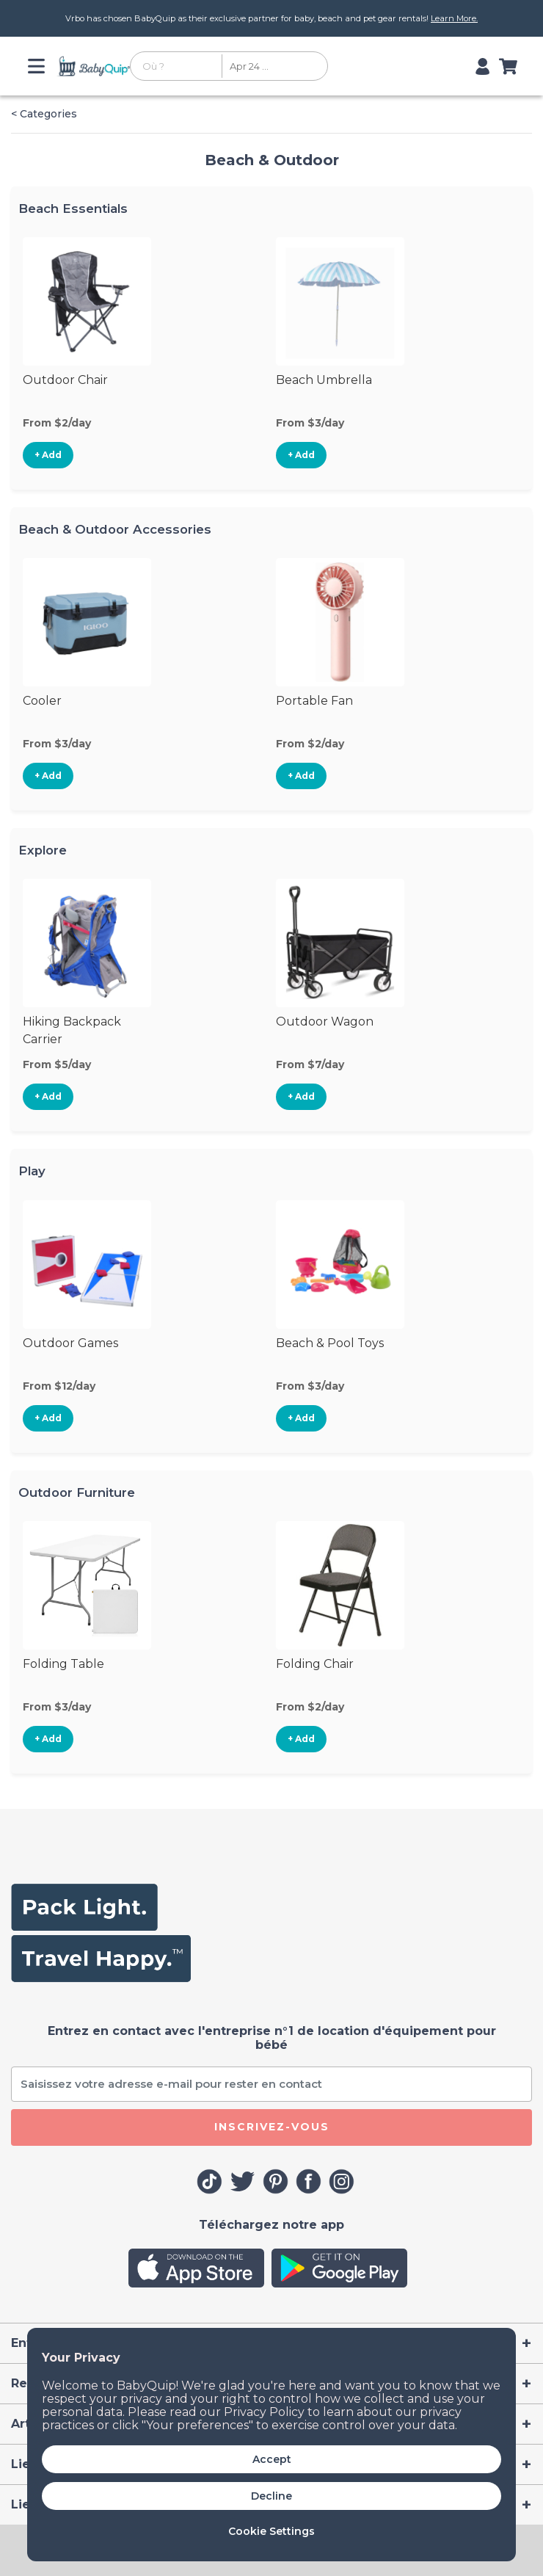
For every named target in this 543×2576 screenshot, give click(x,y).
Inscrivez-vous (271, 2126)
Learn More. (454, 18)
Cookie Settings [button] (271, 2531)
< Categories (44, 113)
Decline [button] (271, 2496)
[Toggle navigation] (39, 66)
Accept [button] (271, 2459)
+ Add (48, 454)
